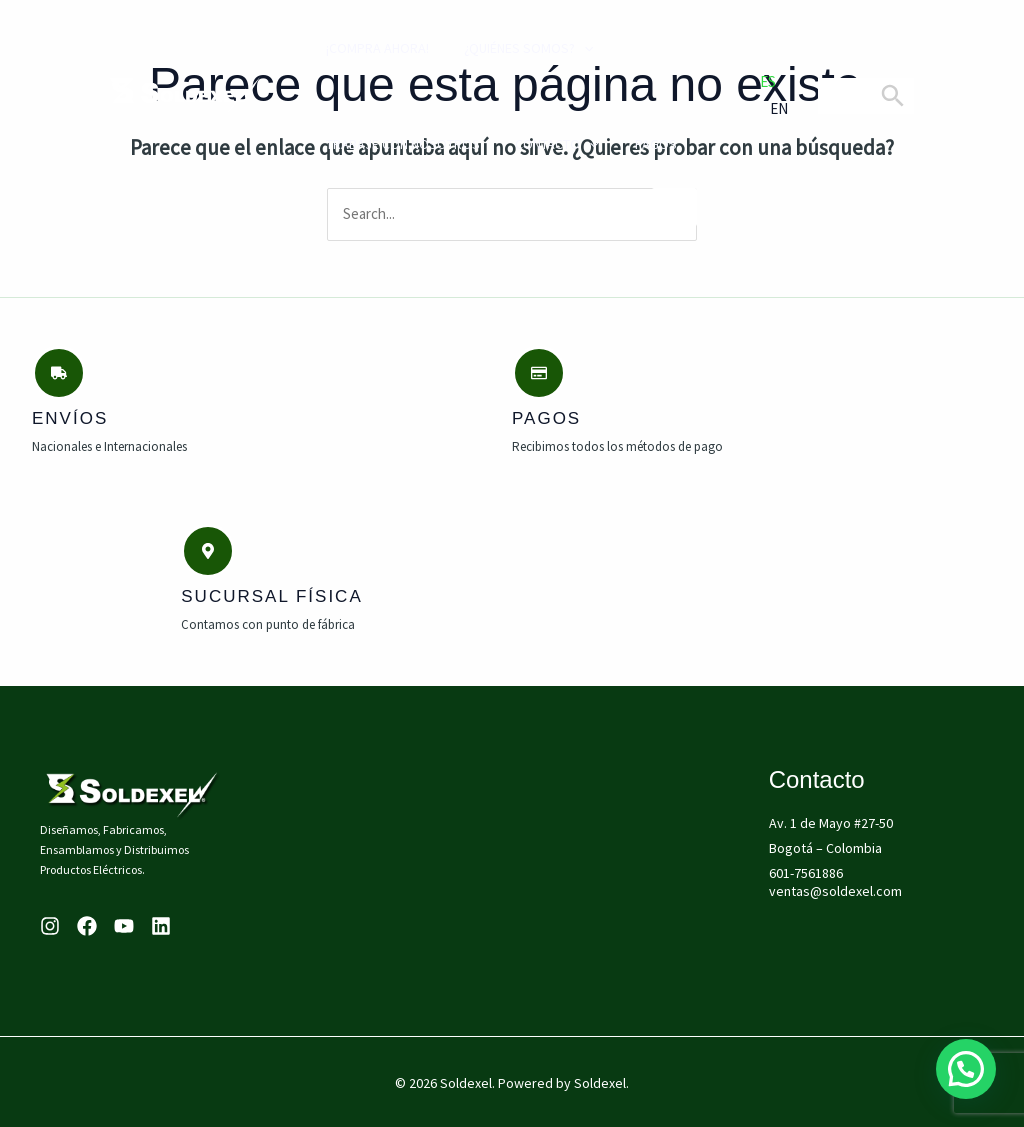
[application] (567, 48)
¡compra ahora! (365, 48)
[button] (966, 1069)
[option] (762, 110)
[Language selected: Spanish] (762, 96)
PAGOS (632, 144)
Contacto (539, 144)
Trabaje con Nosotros (391, 144)
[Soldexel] (185, 94)
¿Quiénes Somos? (511, 48)
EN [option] (779, 108)
